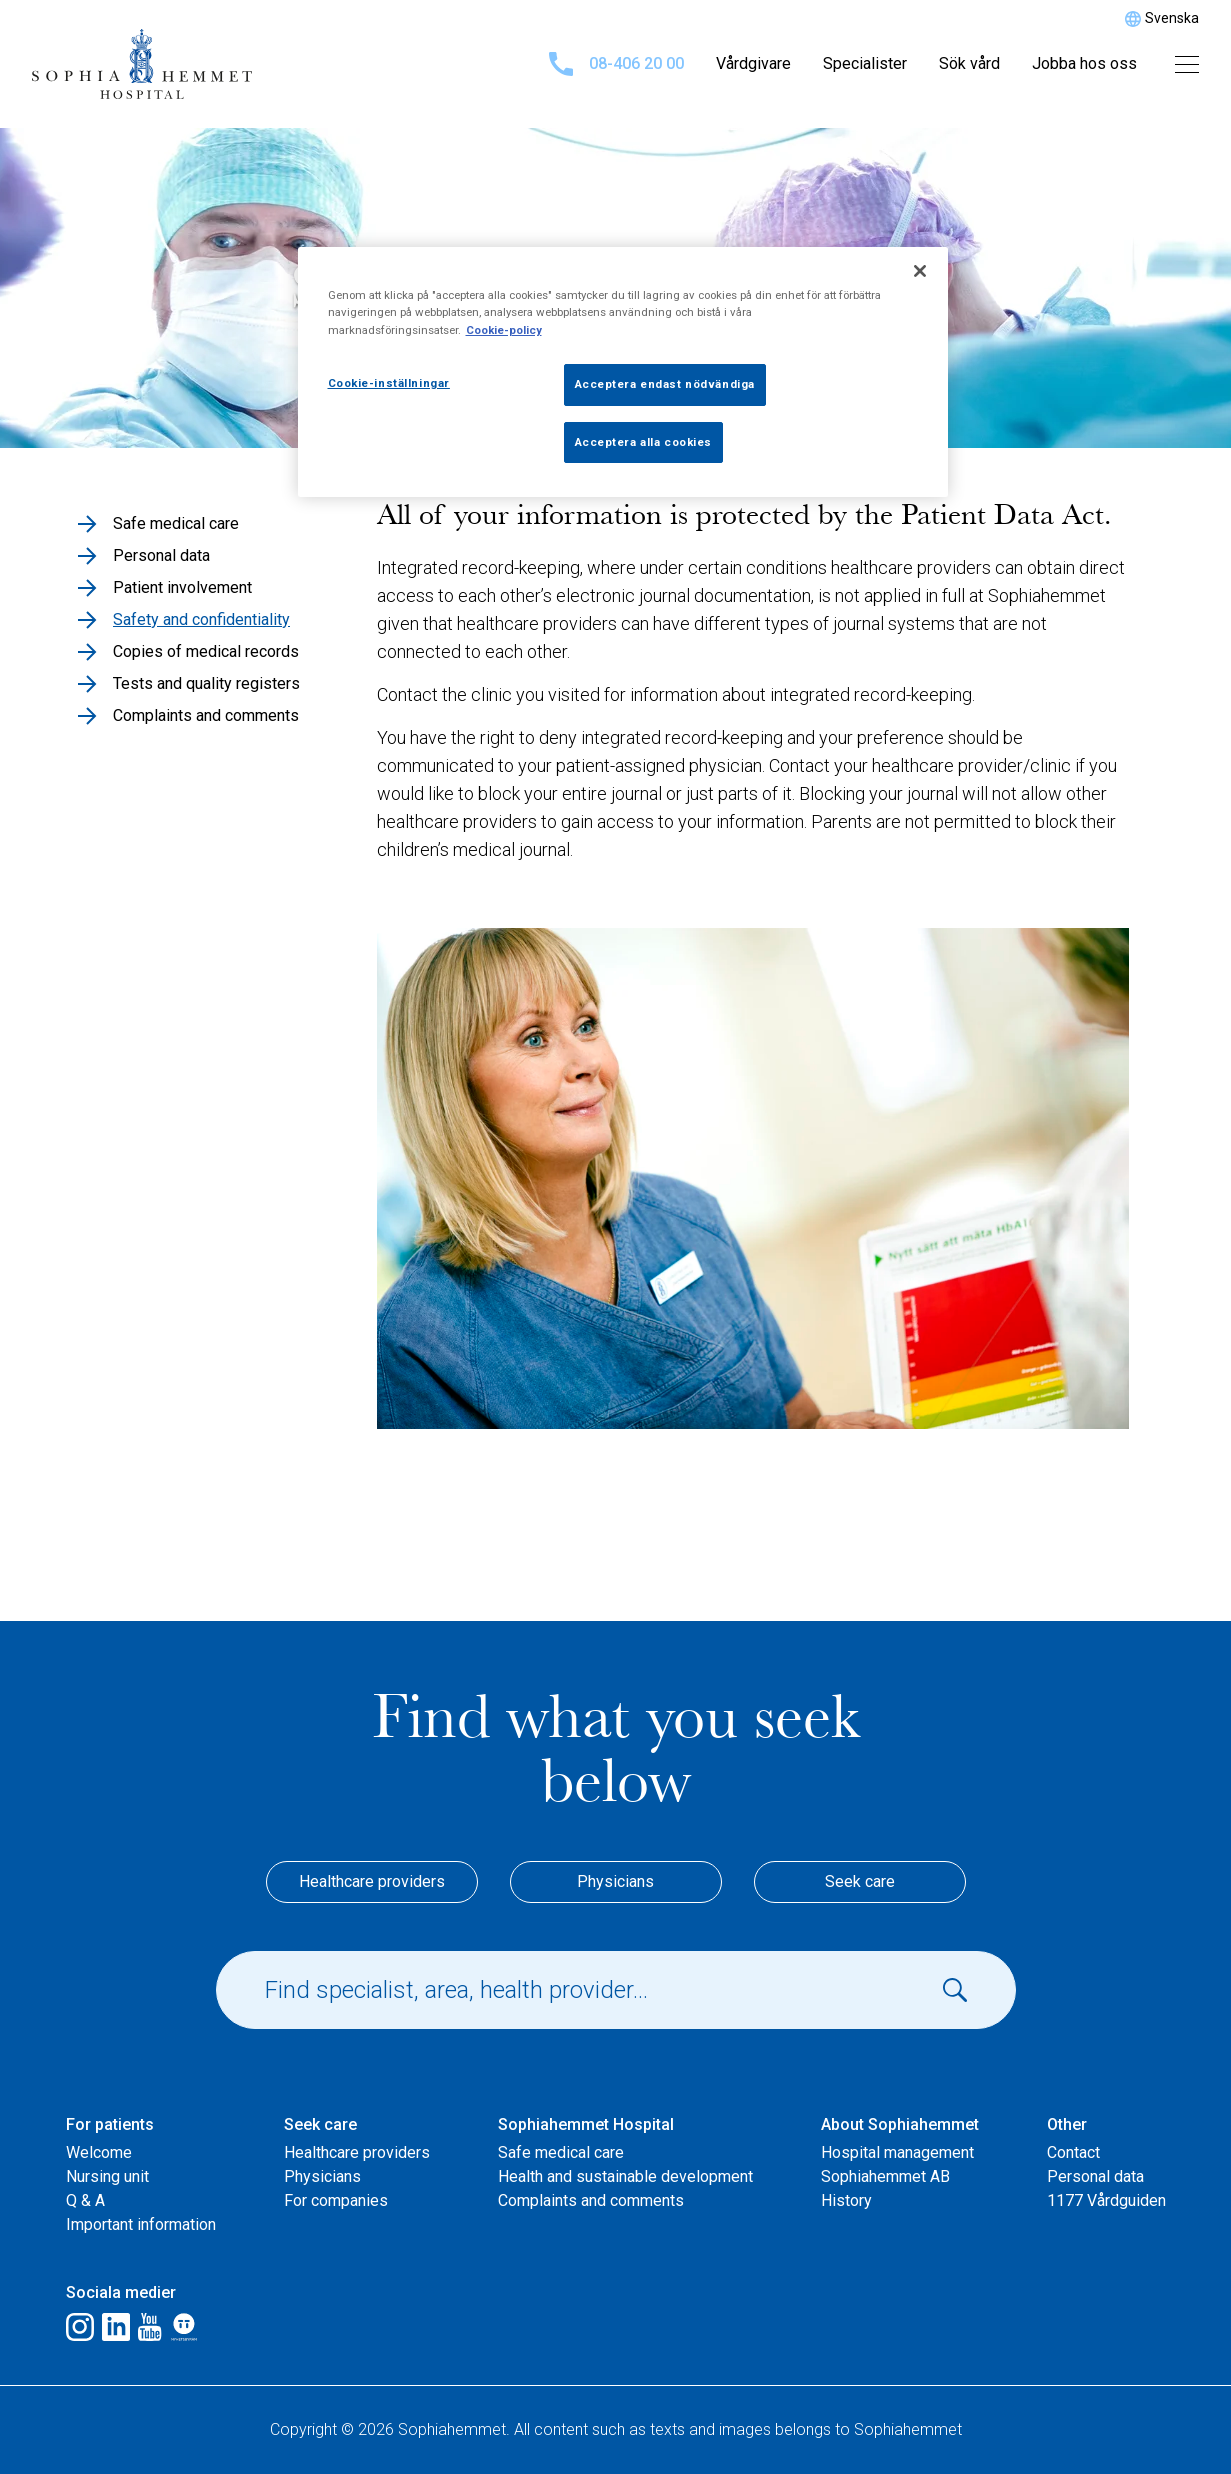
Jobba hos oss (1084, 63)
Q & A (85, 2200)
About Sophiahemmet (900, 2124)
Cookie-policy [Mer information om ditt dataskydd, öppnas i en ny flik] (504, 330)
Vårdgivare (753, 63)
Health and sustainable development (625, 2176)
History (846, 2200)
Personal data (1095, 2176)
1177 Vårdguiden (1106, 2200)
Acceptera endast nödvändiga (665, 384)
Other (1067, 2124)
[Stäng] (920, 271)
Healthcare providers (372, 1881)
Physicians (615, 1881)
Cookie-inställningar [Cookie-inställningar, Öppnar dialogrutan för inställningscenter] (389, 383)
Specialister (865, 63)
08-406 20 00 (616, 64)
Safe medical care (561, 2152)
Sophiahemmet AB (885, 2176)
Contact (1073, 2152)
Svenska (1172, 18)
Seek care (860, 1881)
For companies (336, 2200)
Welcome (99, 2152)
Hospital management (897, 2152)
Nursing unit (107, 2176)
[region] (623, 372)
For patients (110, 2124)
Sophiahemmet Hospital (586, 2124)
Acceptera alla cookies (644, 442)
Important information (141, 2224)
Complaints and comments (591, 2200)
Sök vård (969, 63)
